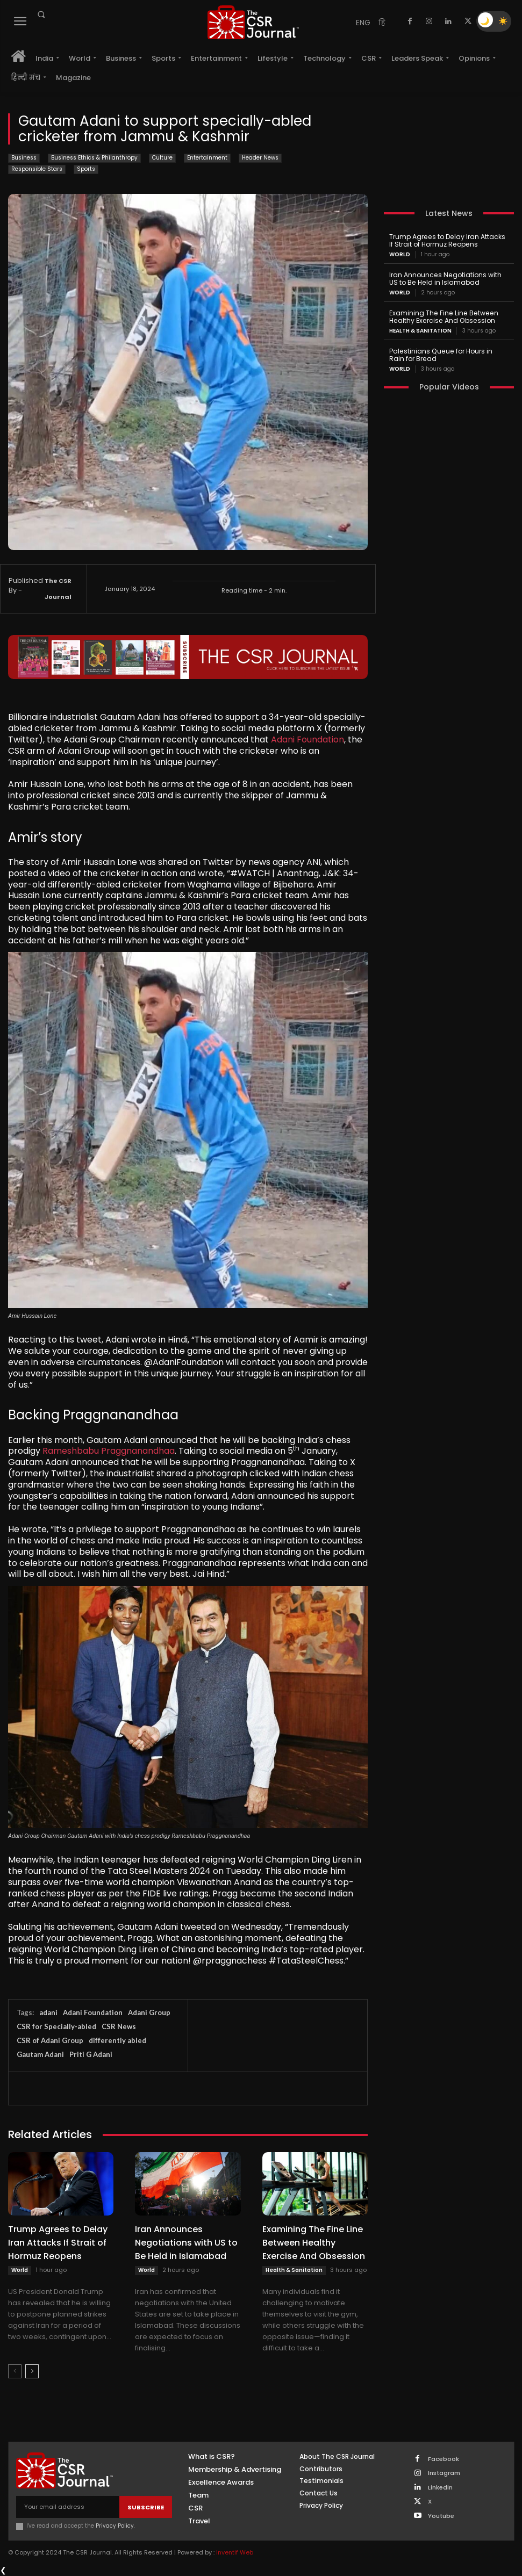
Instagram (443, 2473)
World (19, 2270)
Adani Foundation (307, 739)
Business (24, 158)
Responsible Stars (37, 169)
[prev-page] (15, 2371)
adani (48, 2012)
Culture (162, 158)
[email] (68, 2507)
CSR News (119, 2026)
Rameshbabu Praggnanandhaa (108, 1451)
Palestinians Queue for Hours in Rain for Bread (447, 354)
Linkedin (439, 2487)
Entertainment (207, 158)
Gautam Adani (40, 2054)
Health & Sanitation (294, 2270)
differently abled (117, 2040)
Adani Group (149, 2012)
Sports (86, 169)
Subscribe (146, 2506)
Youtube (440, 2515)
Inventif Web (234, 2552)
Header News (260, 158)
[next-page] (32, 2371)
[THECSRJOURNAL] (253, 22)
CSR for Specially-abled (56, 2026)
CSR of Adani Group (50, 2040)
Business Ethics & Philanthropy (94, 158)
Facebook (443, 2459)
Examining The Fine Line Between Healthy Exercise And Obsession (313, 2242)
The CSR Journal (58, 588)
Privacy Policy (115, 2526)
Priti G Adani (90, 2054)
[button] (40, 14)
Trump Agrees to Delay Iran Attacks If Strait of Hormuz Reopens (58, 2242)
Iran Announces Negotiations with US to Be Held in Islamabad (186, 2242)
